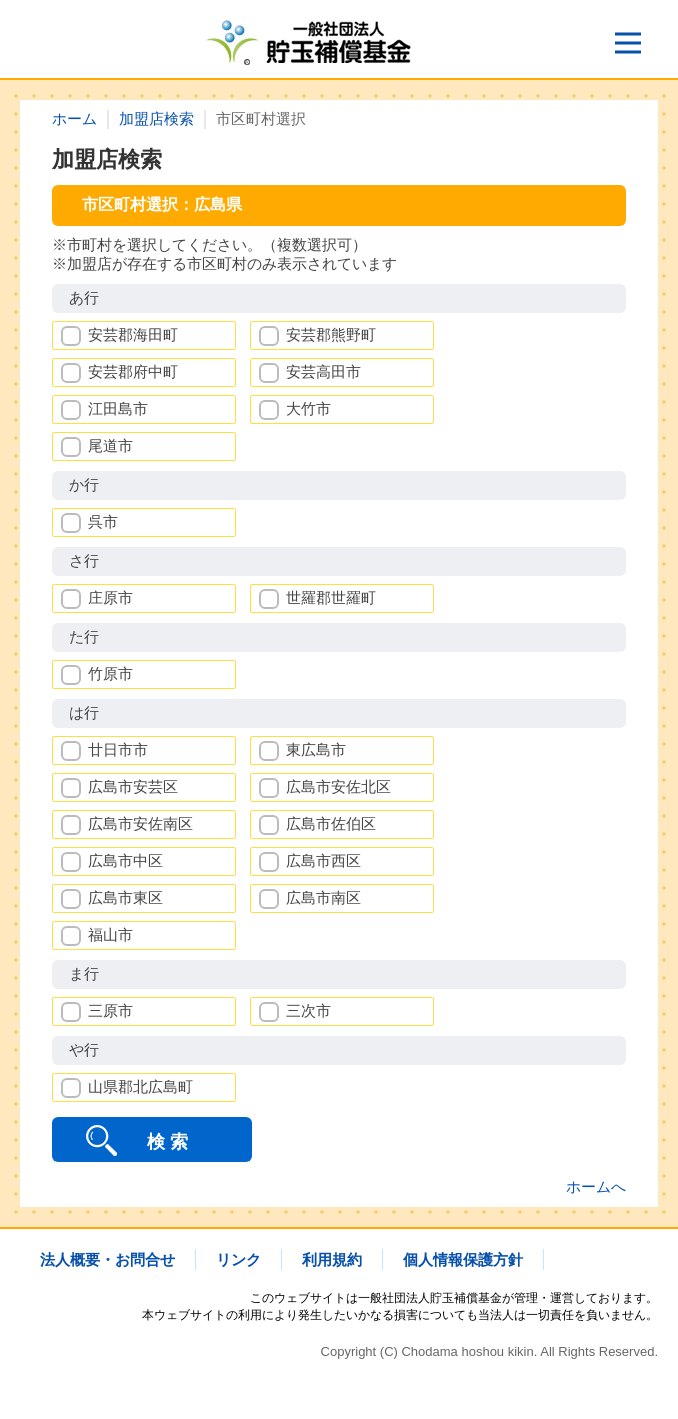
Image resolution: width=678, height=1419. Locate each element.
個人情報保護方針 (463, 1259)
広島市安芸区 (133, 786)
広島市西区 (323, 860)
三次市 (308, 1010)
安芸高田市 (323, 371)
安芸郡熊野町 (331, 334)
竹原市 (110, 673)
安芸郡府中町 (133, 371)
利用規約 (332, 1259)
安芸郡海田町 (133, 334)
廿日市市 (118, 749)
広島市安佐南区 (140, 823)
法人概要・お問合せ (107, 1259)
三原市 (110, 1010)
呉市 (103, 521)
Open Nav (636, 36)
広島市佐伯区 (331, 823)
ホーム (74, 118)
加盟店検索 (156, 118)
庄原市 (110, 597)
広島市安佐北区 (338, 786)
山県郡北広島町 (140, 1086)
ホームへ (596, 1186)
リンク (238, 1259)
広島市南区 (323, 897)
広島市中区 (125, 860)
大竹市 (308, 408)
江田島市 (118, 408)
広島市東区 (125, 897)
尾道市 (110, 445)
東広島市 (316, 749)
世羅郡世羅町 (331, 597)
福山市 (110, 934)
